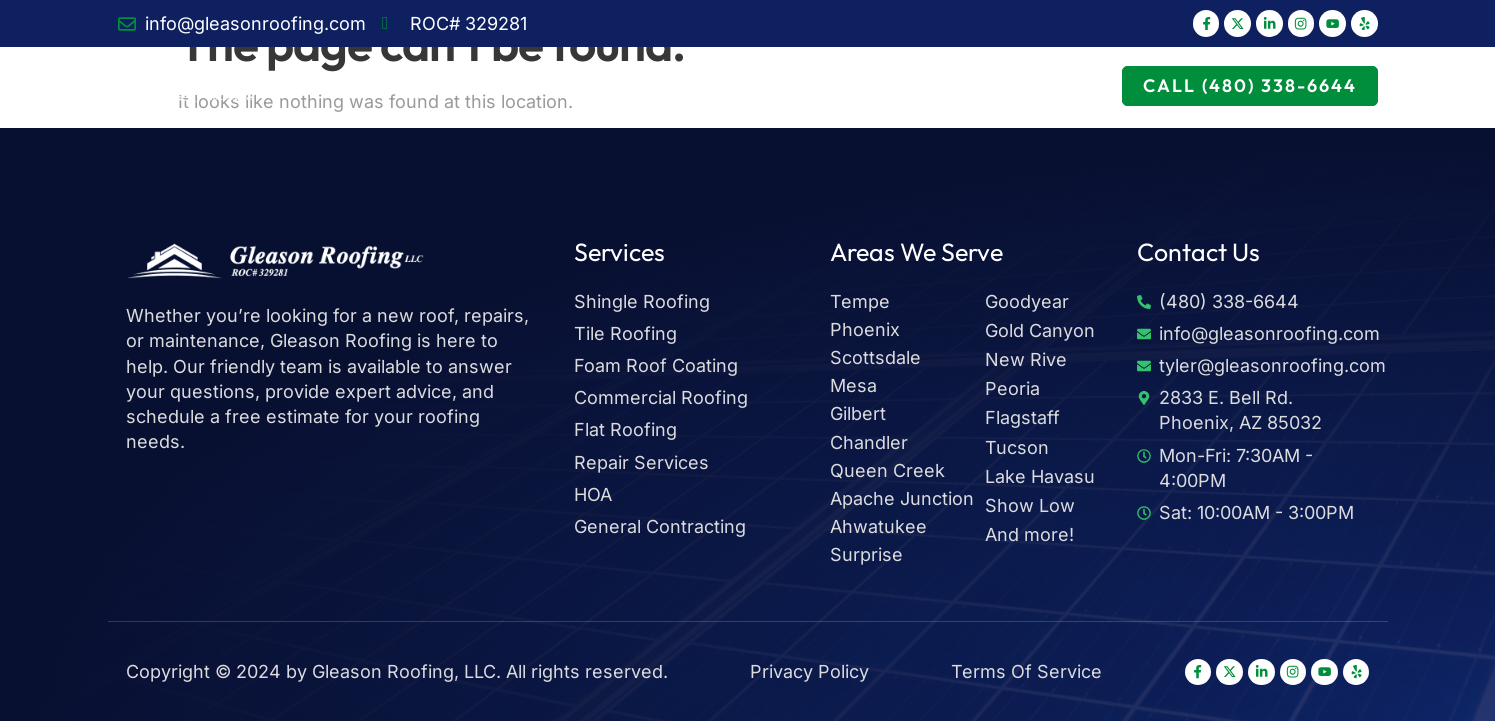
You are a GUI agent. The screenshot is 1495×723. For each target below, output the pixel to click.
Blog (993, 86)
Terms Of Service (1021, 673)
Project (905, 86)
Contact (1083, 86)
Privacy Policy (806, 673)
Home (414, 86)
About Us (638, 86)
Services (519, 87)
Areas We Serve (773, 86)
